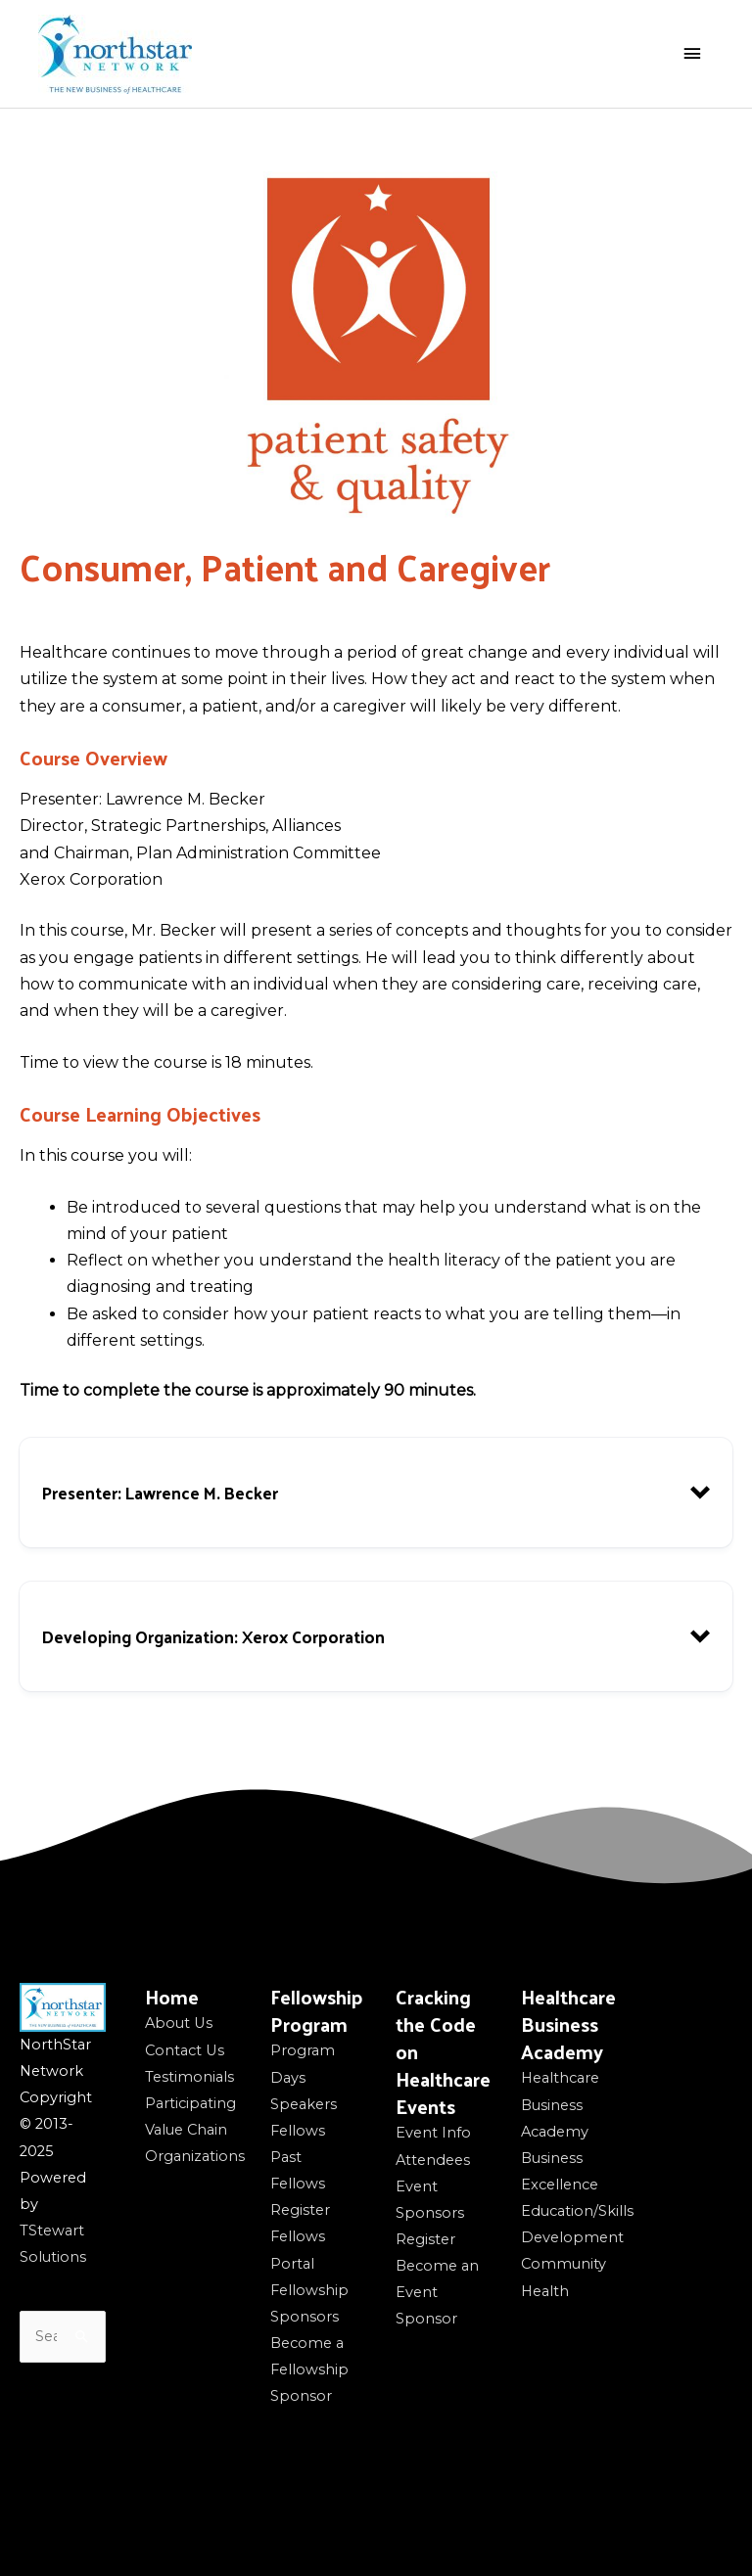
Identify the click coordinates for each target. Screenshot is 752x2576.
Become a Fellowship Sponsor (309, 2369)
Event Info (433, 2132)
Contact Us (184, 2050)
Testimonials (189, 2077)
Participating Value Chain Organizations (195, 2129)
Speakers (303, 2104)
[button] (376, 1492)
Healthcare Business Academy (560, 2104)
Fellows (297, 2130)
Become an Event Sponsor (437, 2292)
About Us (178, 2023)
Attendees (433, 2160)
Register (300, 2210)
